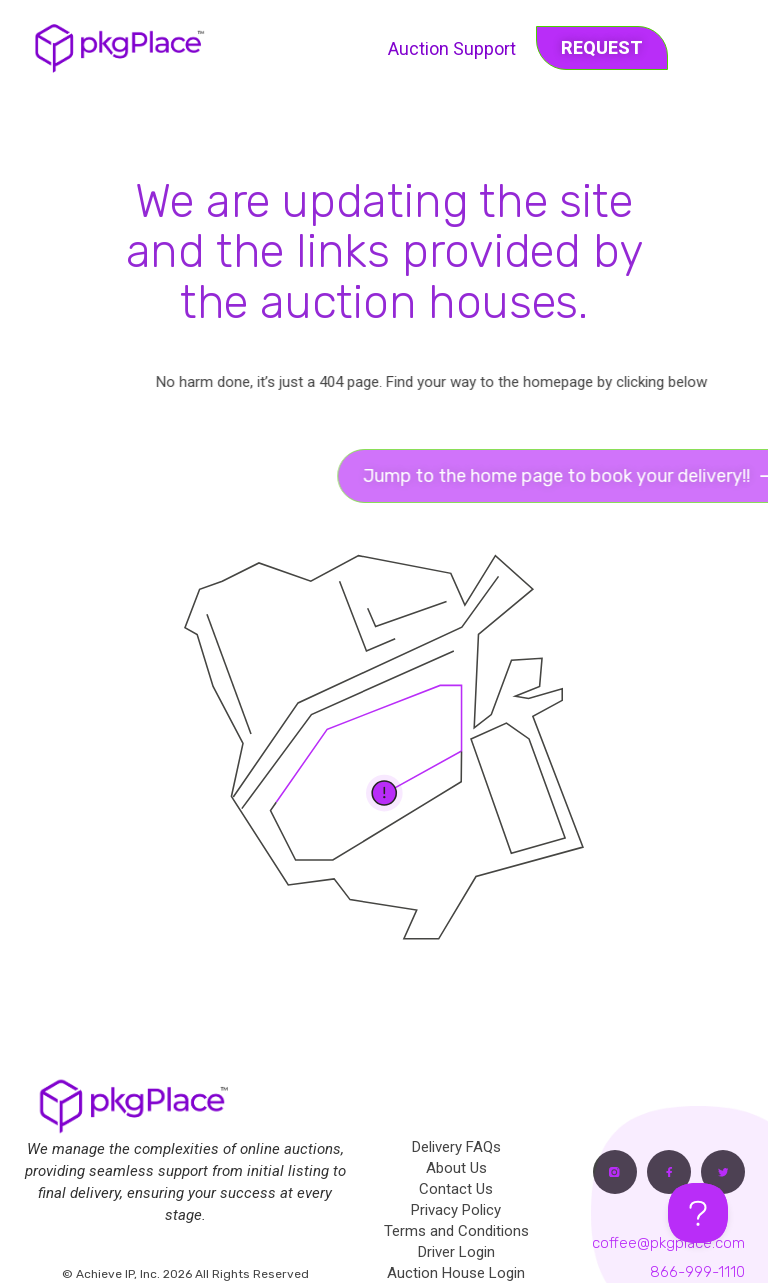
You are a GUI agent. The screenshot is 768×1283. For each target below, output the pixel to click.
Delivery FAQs (456, 1147)
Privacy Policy (456, 1210)
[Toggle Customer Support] (698, 1213)
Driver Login (456, 1252)
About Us (456, 1168)
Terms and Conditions (456, 1231)
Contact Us (456, 1189)
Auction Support (452, 48)
